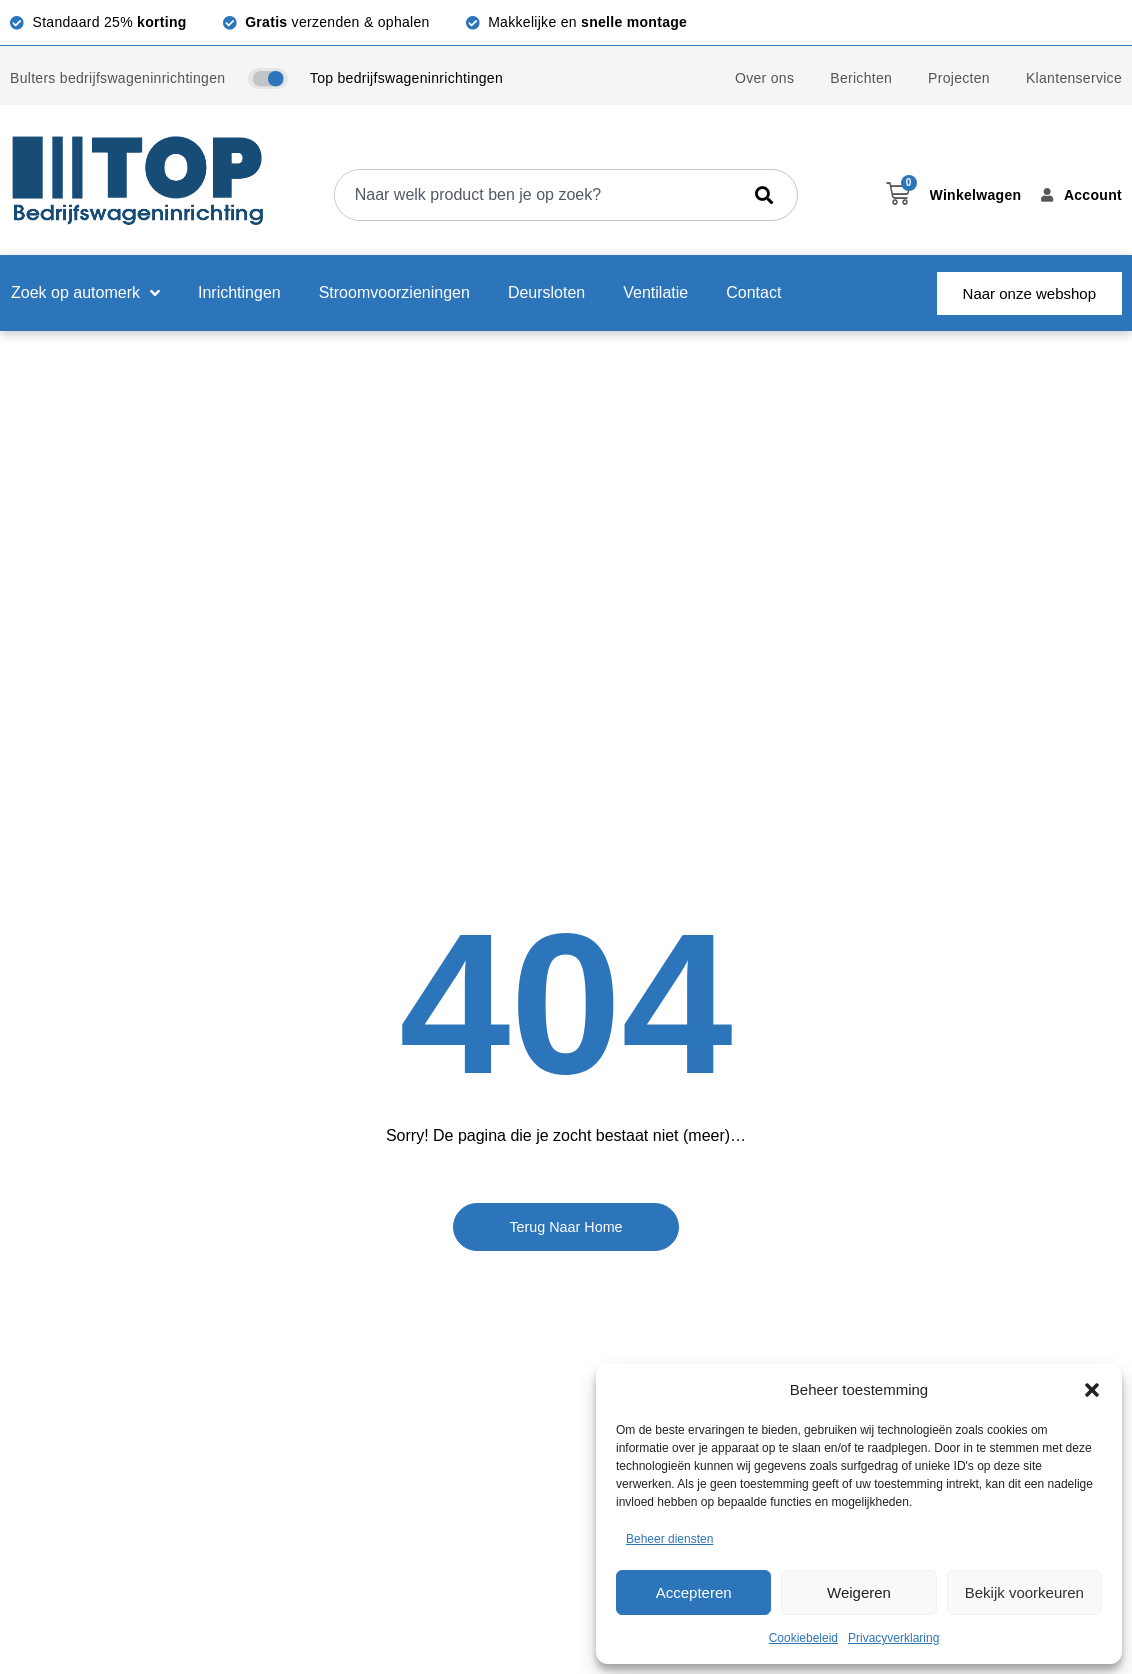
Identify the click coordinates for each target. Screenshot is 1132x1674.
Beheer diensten (669, 1539)
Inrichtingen (239, 292)
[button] (1092, 1390)
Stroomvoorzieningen (394, 292)
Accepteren (694, 1592)
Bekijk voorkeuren (1024, 1592)
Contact (753, 292)
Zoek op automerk (85, 293)
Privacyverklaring (893, 1638)
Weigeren (859, 1592)
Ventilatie (655, 292)
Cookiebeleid (803, 1638)
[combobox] (537, 195)
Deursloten (546, 292)
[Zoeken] (768, 195)
